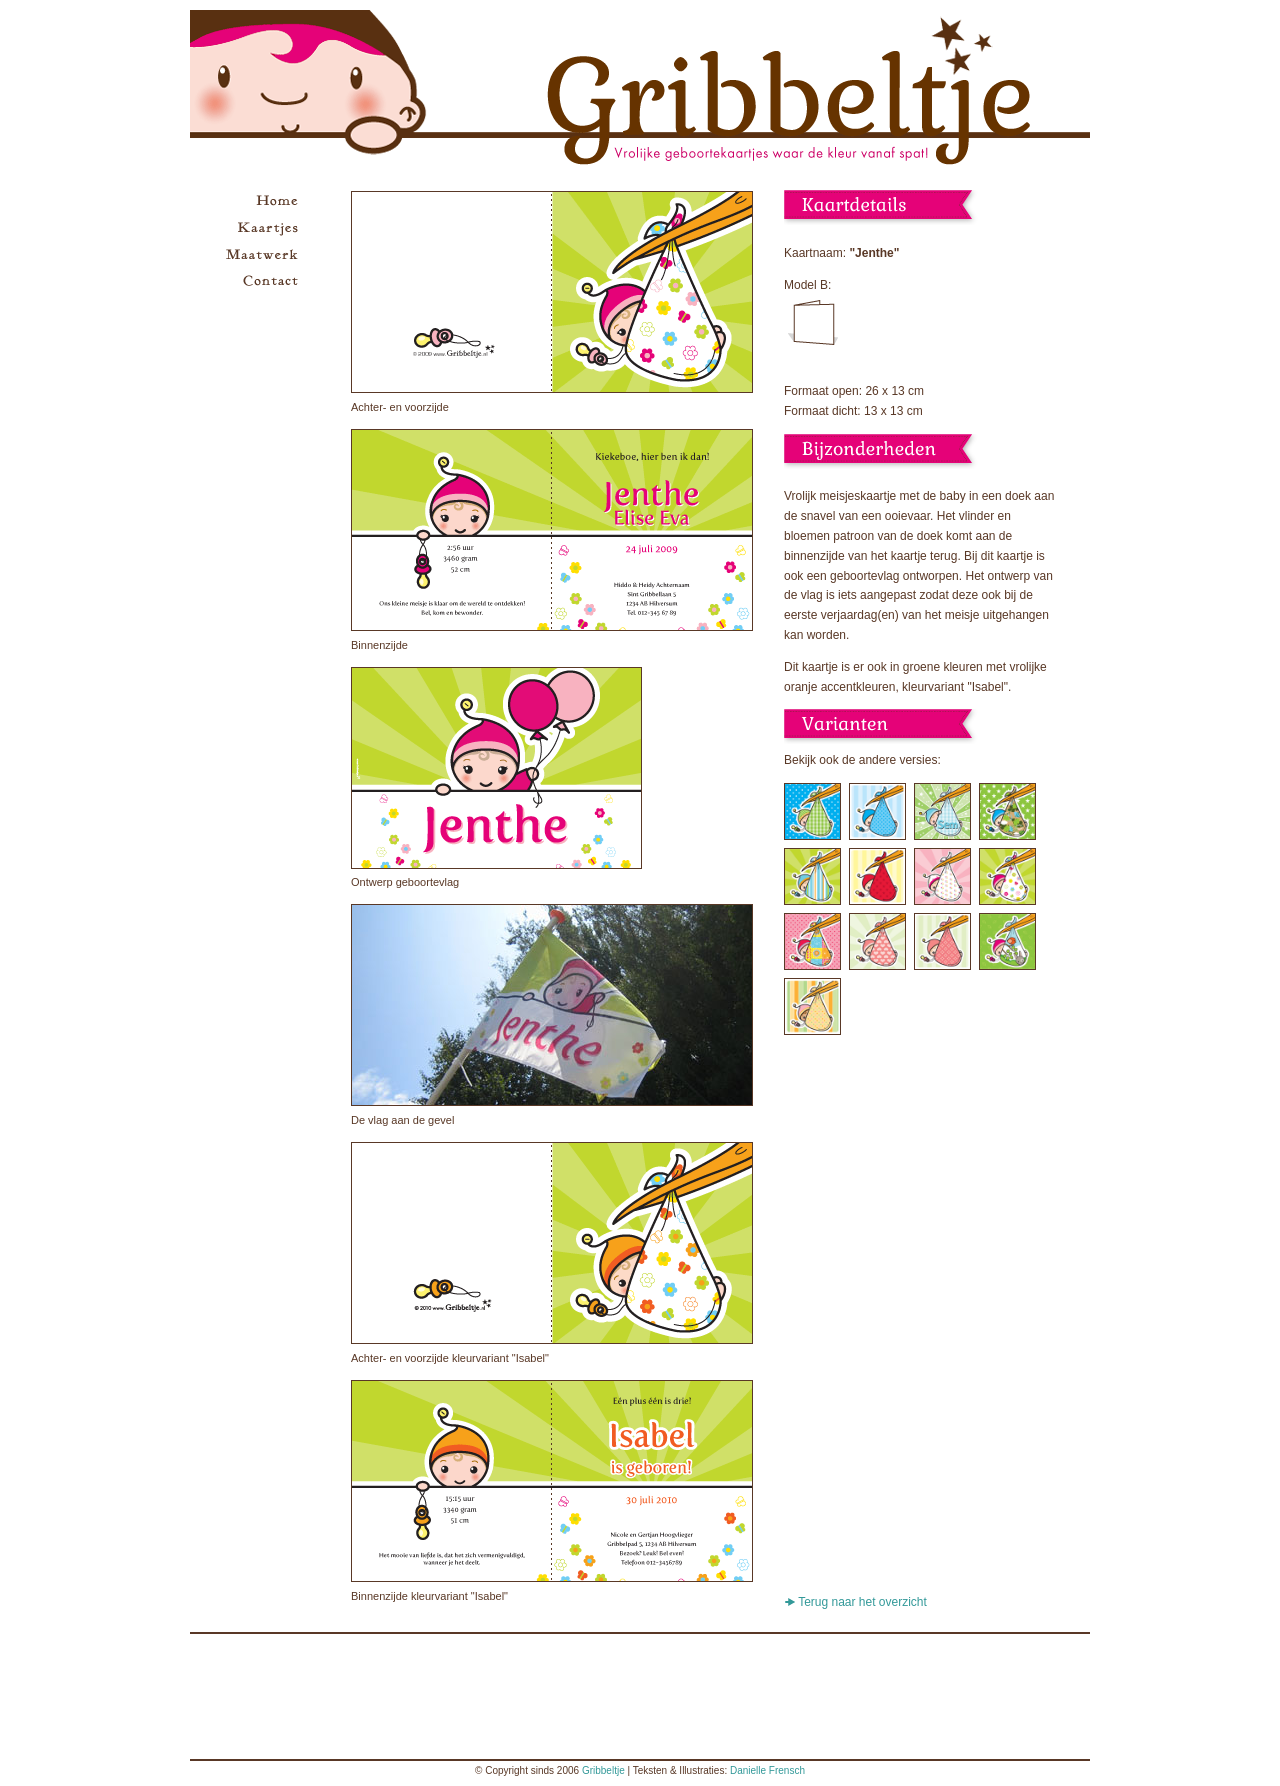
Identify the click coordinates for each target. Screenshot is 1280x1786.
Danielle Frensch (767, 1770)
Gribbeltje (603, 1770)
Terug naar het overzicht (862, 1602)
